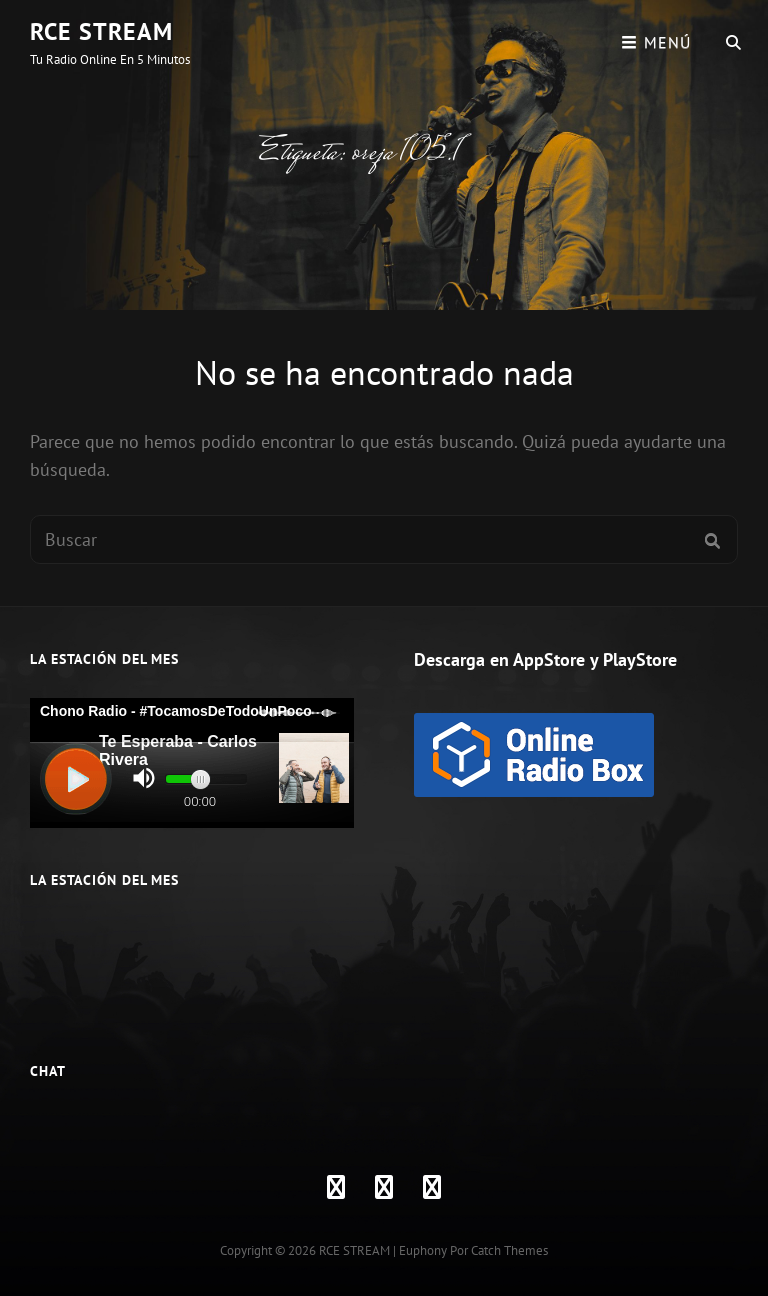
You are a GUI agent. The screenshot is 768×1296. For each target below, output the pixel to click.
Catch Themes (509, 1250)
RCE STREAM (101, 31)
